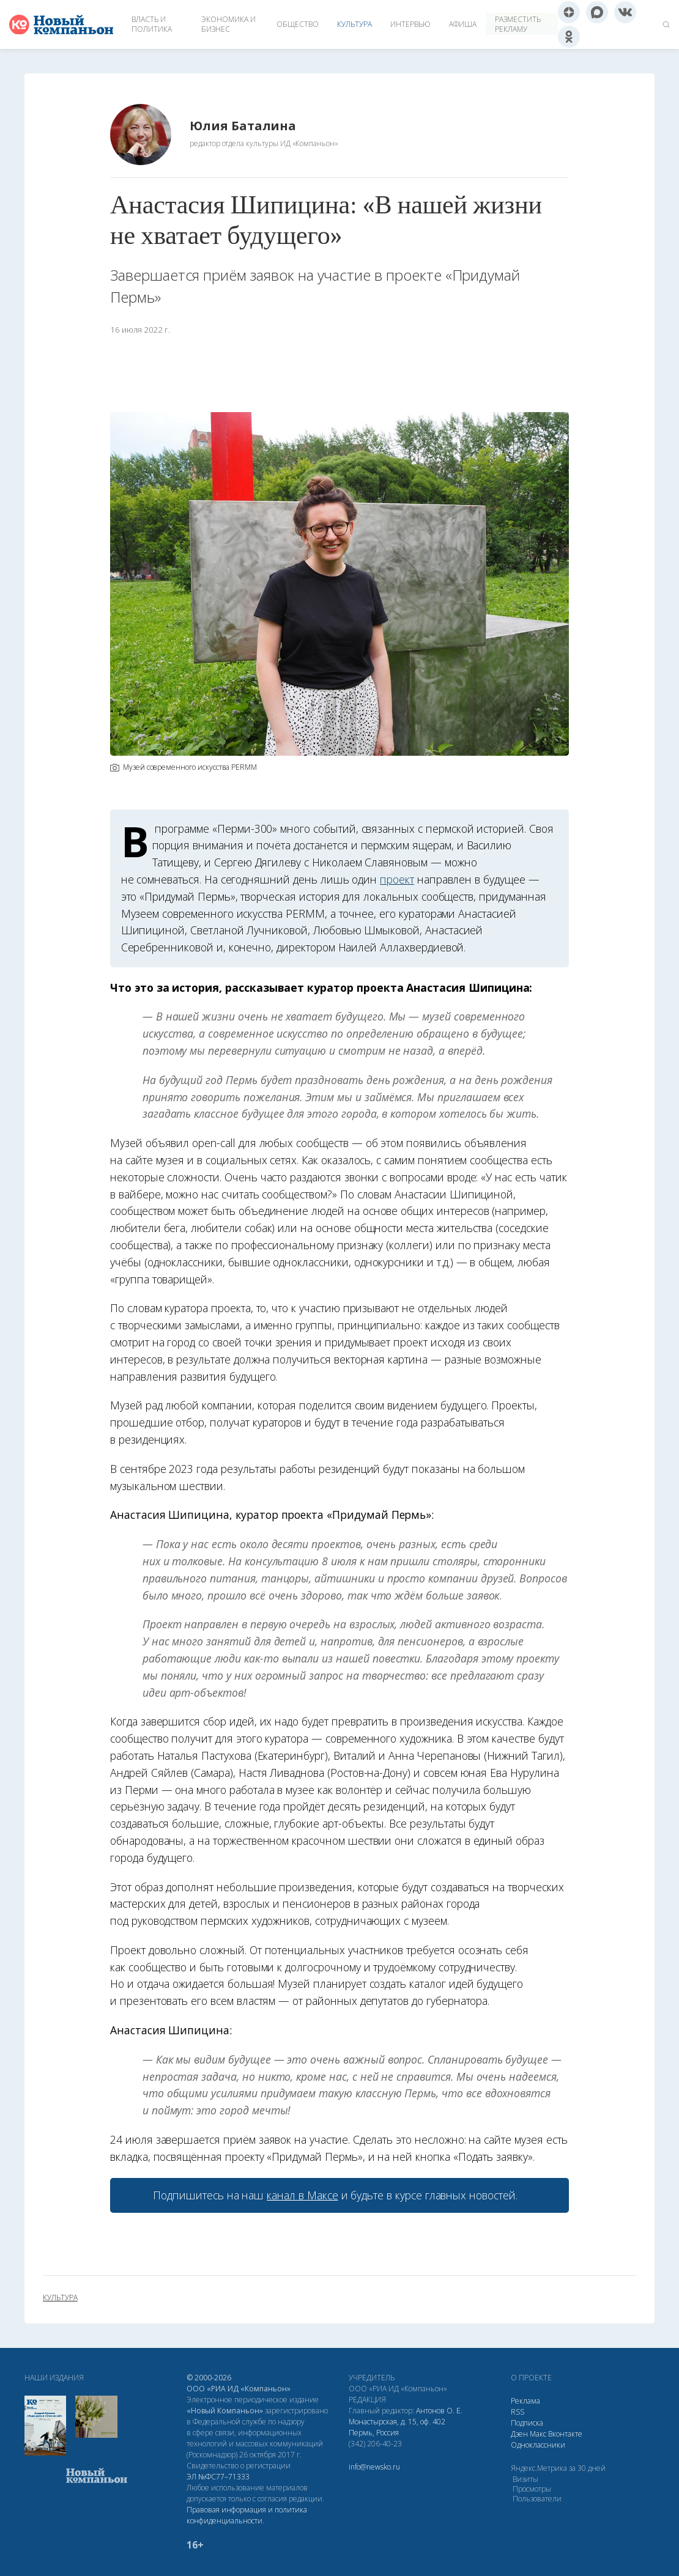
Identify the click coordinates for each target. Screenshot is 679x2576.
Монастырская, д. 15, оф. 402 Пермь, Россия (397, 2427)
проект (397, 879)
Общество (297, 24)
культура (60, 2298)
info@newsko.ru (374, 2467)
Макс (538, 2434)
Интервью (410, 24)
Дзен (519, 2434)
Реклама (525, 2401)
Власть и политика (152, 24)
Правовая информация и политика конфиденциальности (247, 2515)
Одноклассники (538, 2445)
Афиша (463, 24)
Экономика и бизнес (228, 24)
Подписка (527, 2423)
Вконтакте (565, 2434)
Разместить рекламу (518, 24)
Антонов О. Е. (439, 2410)
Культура (354, 24)
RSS (517, 2412)
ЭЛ (218, 2476)
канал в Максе (302, 2195)
